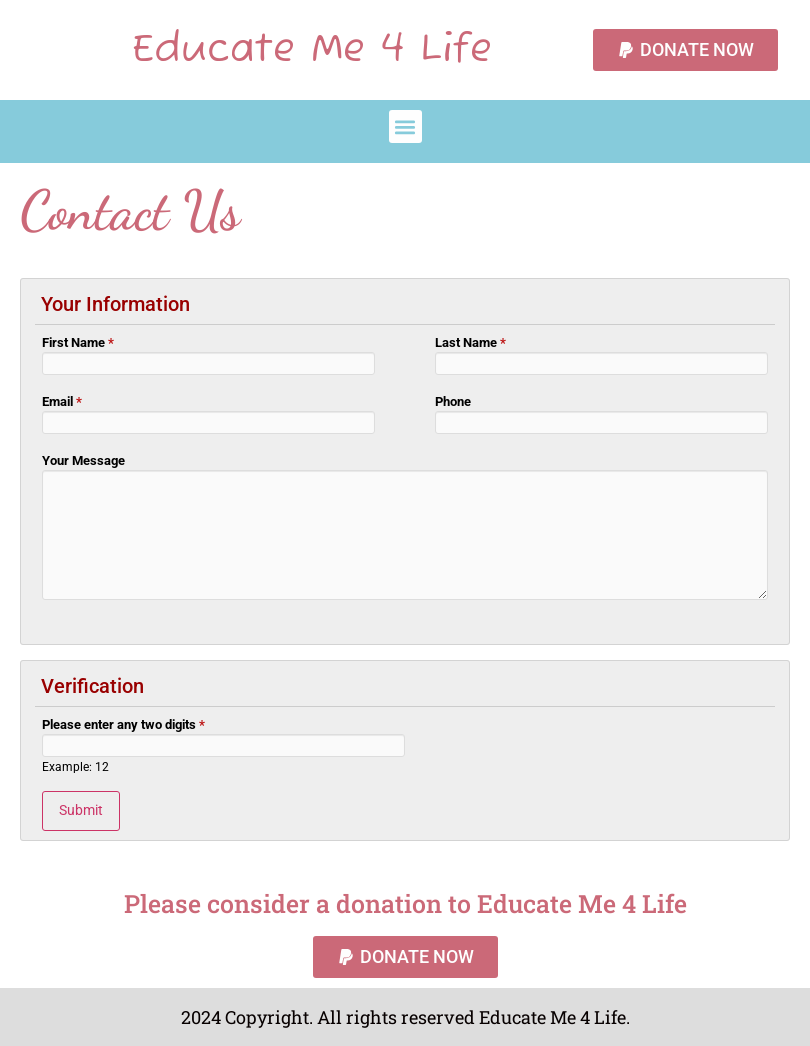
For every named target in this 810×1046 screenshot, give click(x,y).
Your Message (83, 461)
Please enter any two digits (123, 725)
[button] (405, 126)
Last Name (470, 343)
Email (62, 402)
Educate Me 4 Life (312, 50)
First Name (78, 343)
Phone (453, 402)
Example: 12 (75, 768)
